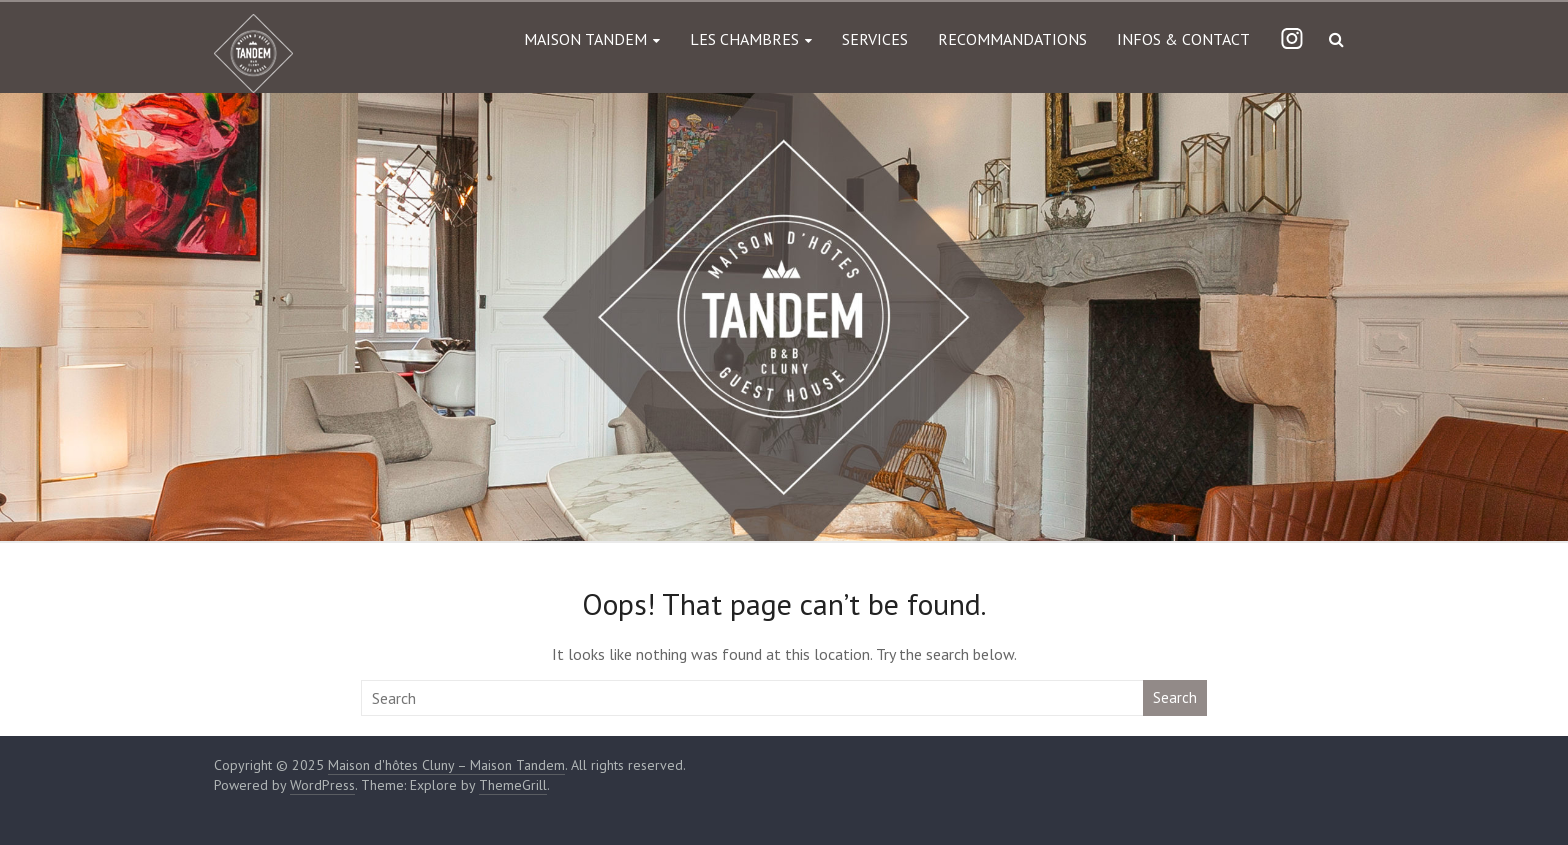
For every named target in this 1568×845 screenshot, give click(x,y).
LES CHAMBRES (744, 39)
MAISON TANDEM (585, 39)
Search (1175, 697)
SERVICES (875, 39)
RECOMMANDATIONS (1012, 39)
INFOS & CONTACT (1183, 39)
